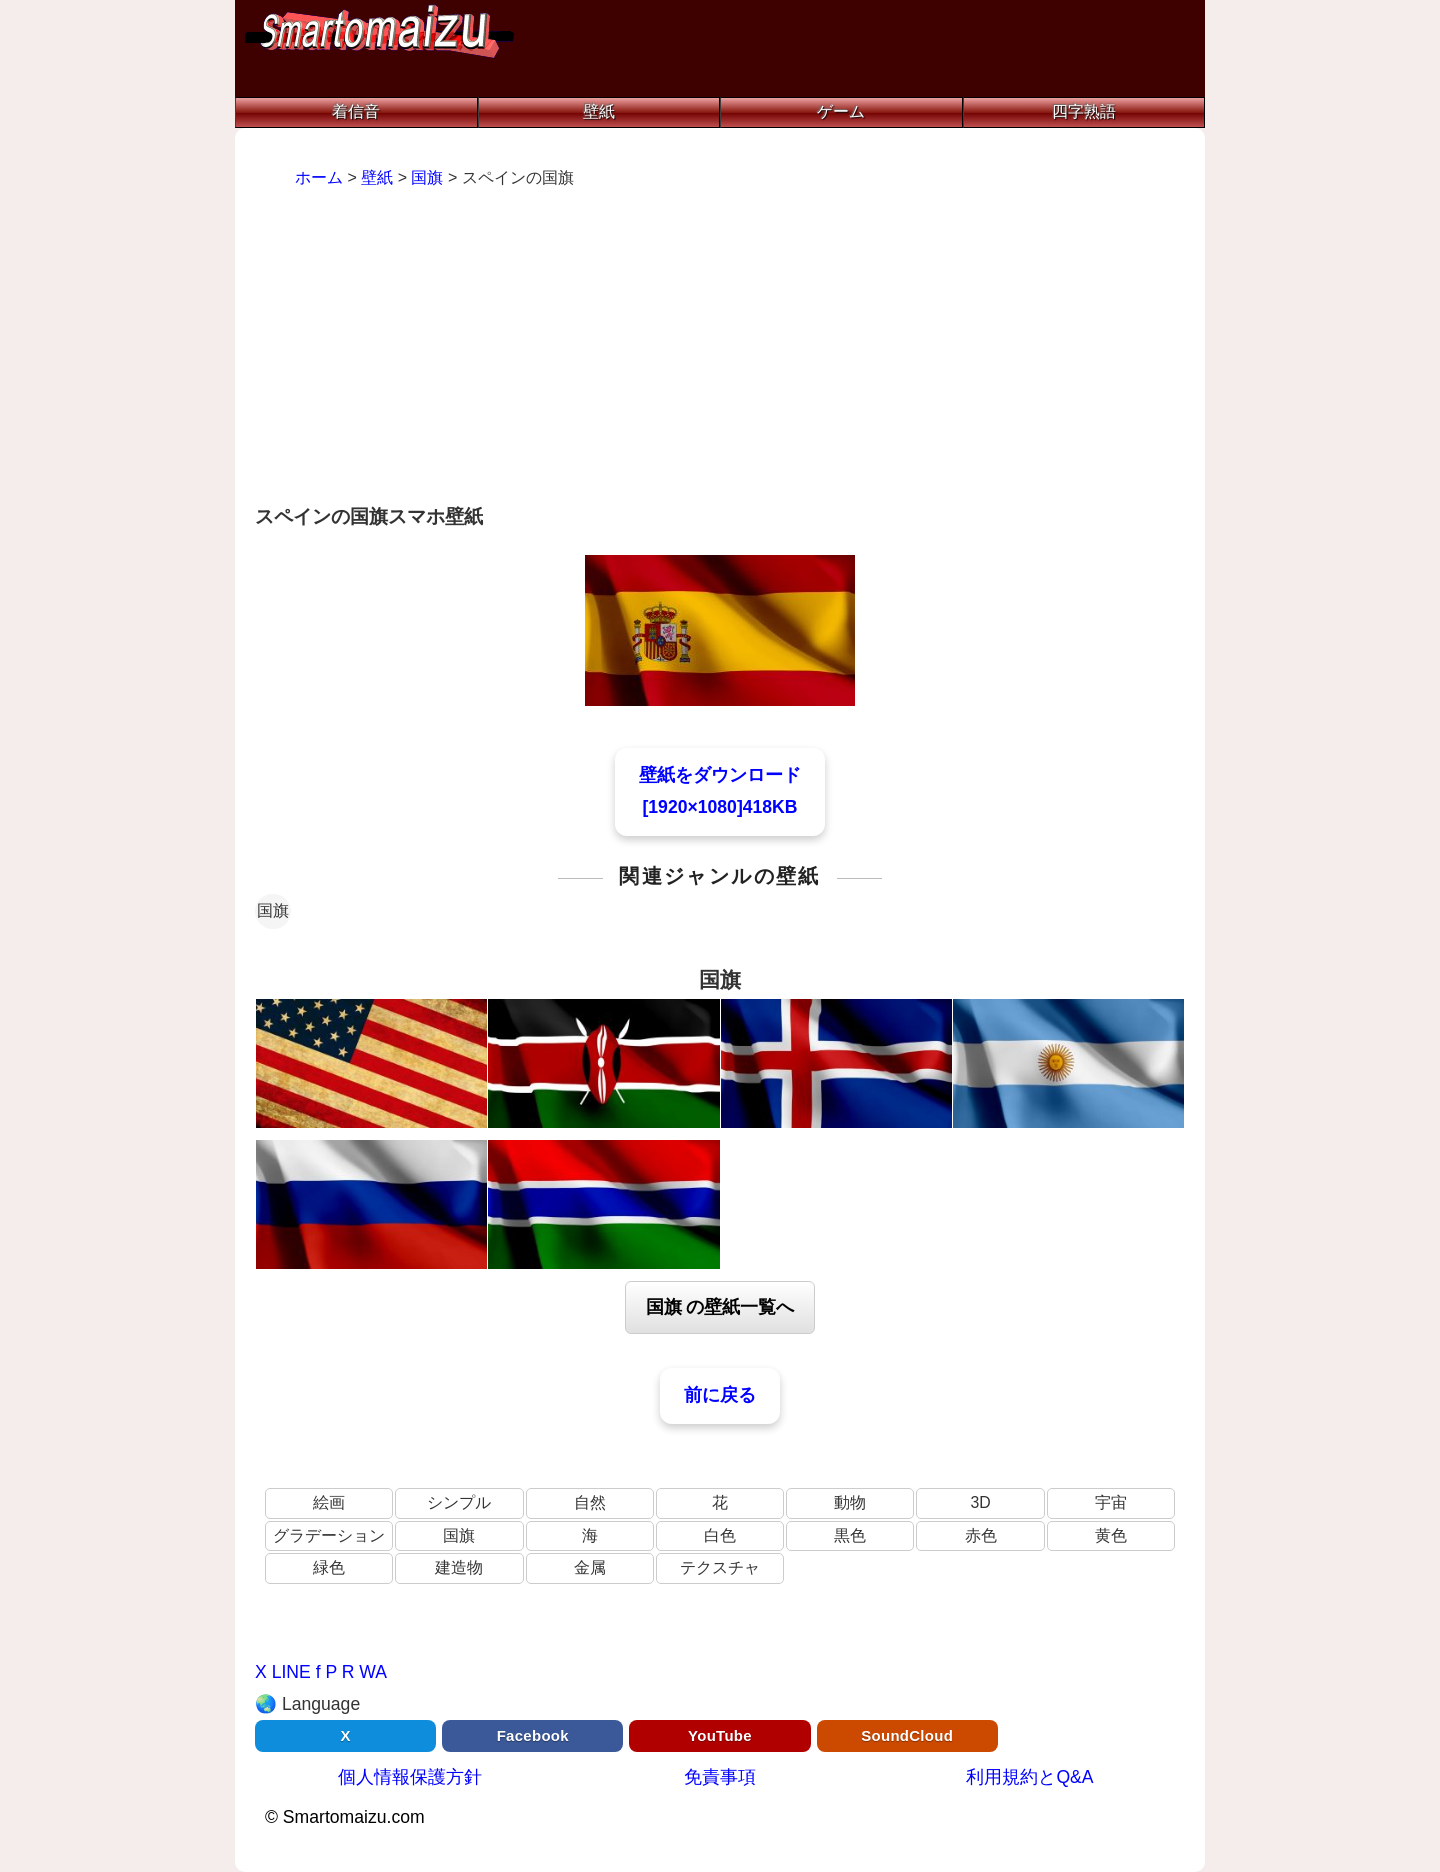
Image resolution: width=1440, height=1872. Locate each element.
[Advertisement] (720, 349)
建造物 (459, 1567)
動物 (850, 1502)
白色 (720, 1535)
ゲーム (841, 111)
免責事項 (720, 1777)
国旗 (273, 910)
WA (373, 1672)
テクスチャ (720, 1567)
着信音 (356, 111)
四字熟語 (1084, 111)
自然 (590, 1502)
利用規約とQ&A (1029, 1777)
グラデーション (329, 1535)
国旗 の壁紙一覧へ (720, 1307)
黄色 (1111, 1535)
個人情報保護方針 (410, 1777)
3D (980, 1502)
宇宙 (1111, 1502)
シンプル (459, 1502)
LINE (291, 1672)
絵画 (329, 1502)
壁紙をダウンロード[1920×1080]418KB (720, 791)
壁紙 (599, 111)
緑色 (329, 1567)
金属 (590, 1567)
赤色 (981, 1535)
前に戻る (720, 1395)
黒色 (850, 1535)
